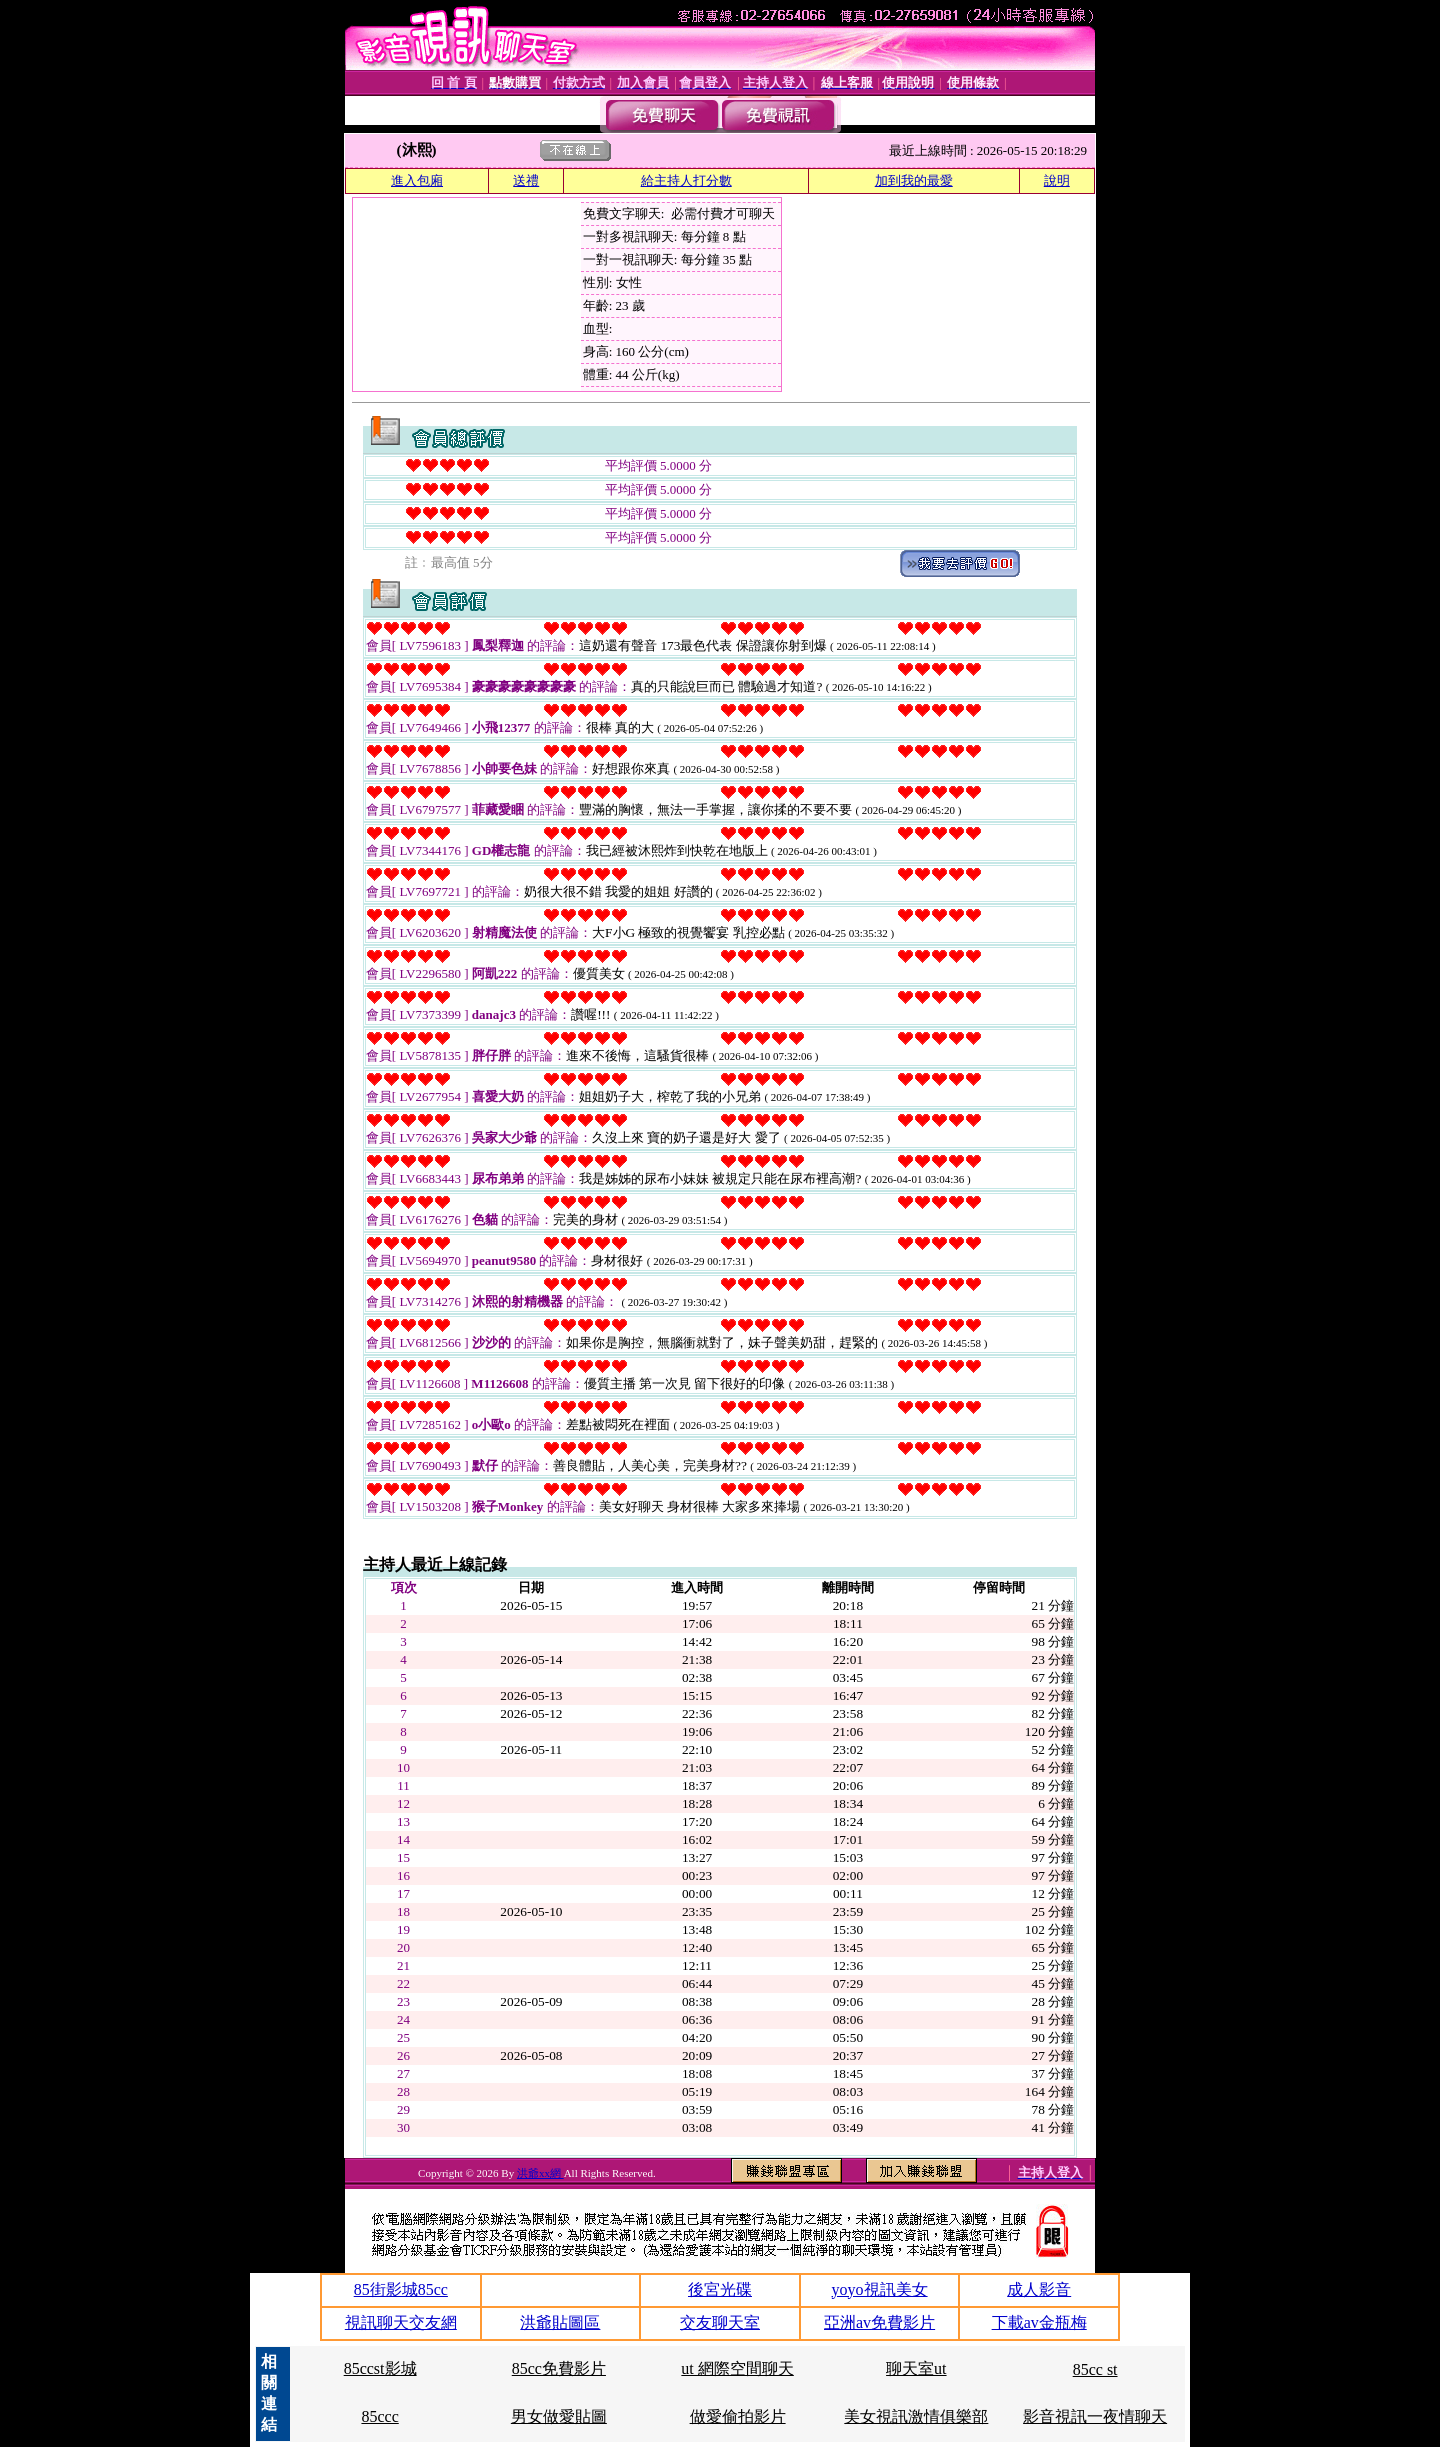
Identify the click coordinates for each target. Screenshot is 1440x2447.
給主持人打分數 (686, 180)
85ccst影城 (380, 2368)
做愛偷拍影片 (738, 2416)
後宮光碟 (720, 2289)
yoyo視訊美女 (880, 2289)
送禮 (526, 180)
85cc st (1095, 2369)
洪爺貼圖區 (560, 2322)
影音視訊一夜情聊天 (1095, 2416)
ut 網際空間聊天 (737, 2368)
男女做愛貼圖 (559, 2416)
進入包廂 (417, 180)
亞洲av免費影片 (879, 2322)
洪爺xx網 (540, 2173)
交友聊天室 (720, 2322)
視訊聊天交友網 (401, 2322)
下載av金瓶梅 (1039, 2322)
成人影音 (1039, 2289)
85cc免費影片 (559, 2368)
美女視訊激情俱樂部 (916, 2416)
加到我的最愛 (914, 180)
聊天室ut (916, 2368)
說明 (1057, 180)
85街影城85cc (401, 2289)
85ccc (379, 2416)
